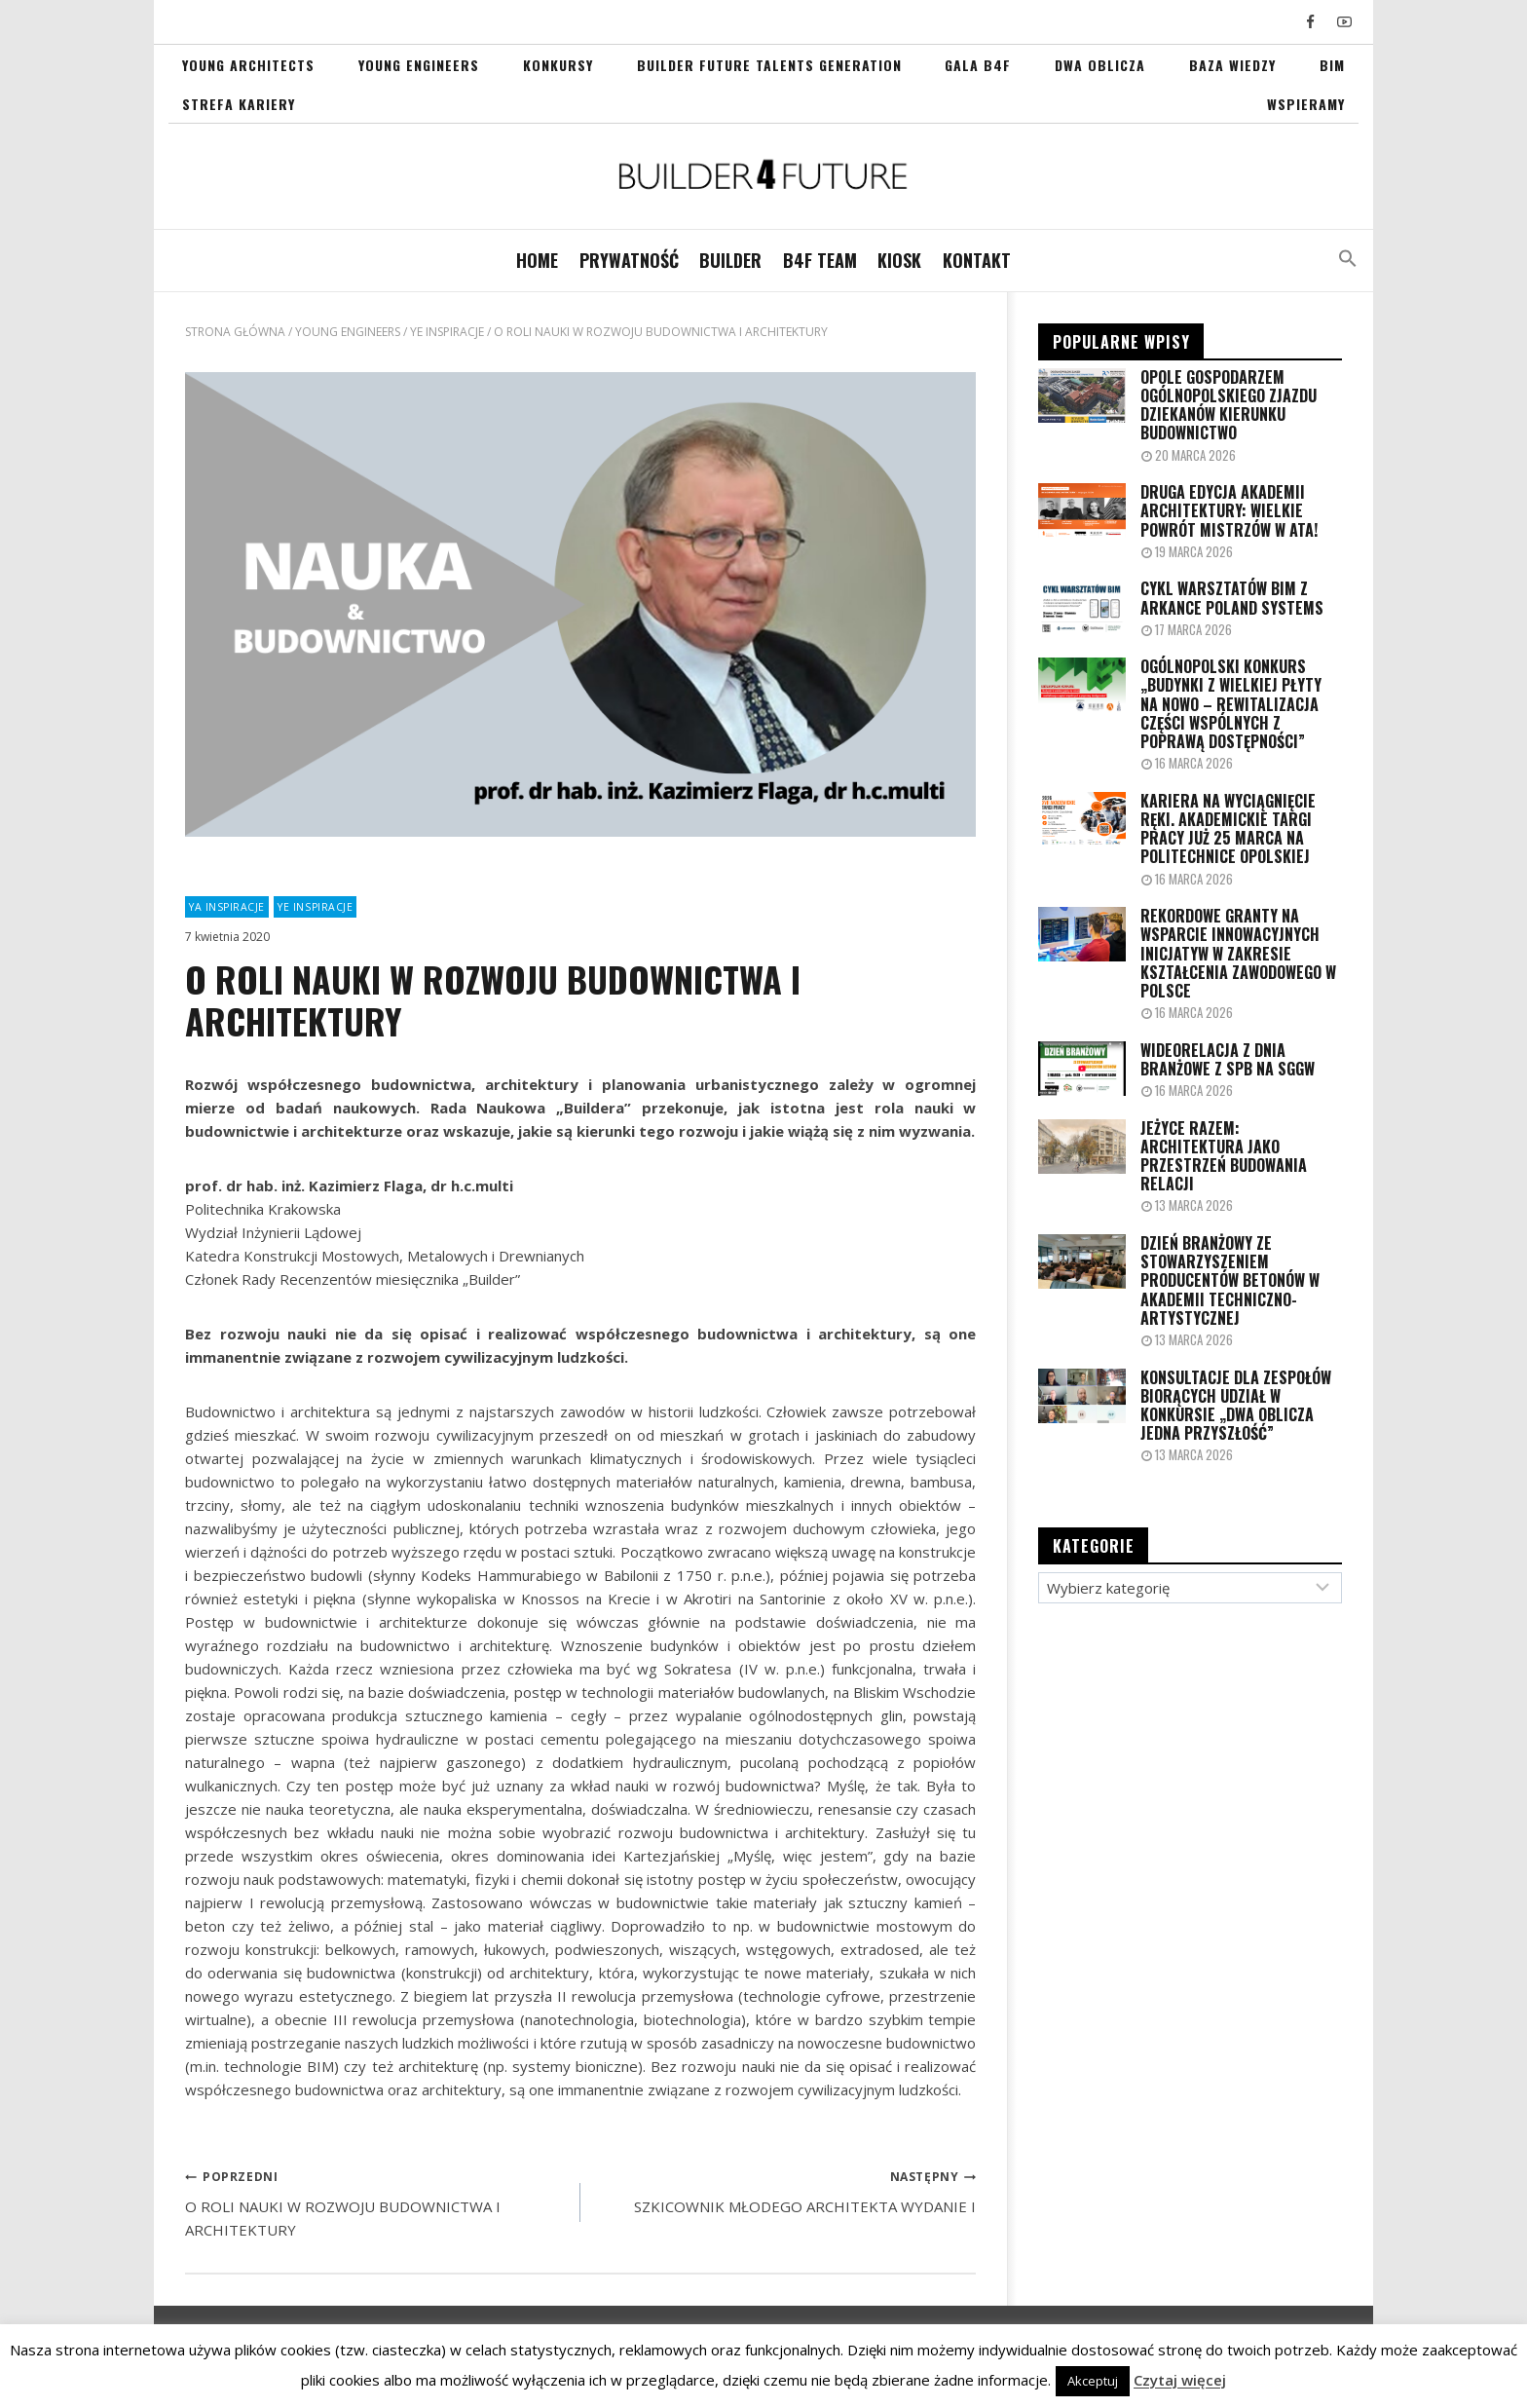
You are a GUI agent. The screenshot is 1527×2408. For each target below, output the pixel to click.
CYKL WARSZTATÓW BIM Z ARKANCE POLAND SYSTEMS (1231, 598)
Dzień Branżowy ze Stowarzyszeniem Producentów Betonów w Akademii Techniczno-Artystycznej (1230, 1281)
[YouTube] (1344, 22)
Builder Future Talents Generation (769, 65)
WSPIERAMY (1306, 104)
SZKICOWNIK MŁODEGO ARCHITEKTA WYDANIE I (785, 2189)
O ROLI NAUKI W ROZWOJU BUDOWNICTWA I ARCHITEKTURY (375, 2201)
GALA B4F (978, 65)
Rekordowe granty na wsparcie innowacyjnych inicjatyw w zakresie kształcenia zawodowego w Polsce (1238, 953)
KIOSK (899, 260)
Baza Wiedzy (1232, 65)
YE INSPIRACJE (315, 907)
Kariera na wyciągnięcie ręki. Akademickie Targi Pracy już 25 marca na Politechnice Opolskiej (1228, 829)
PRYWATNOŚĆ (629, 260)
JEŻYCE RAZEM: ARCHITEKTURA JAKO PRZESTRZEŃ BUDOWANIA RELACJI (1223, 1156)
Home (537, 260)
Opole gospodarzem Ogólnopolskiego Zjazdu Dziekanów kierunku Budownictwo (1228, 405)
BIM (1332, 65)
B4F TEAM (820, 260)
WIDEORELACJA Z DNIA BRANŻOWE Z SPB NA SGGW (1227, 1059)
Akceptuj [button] (1092, 2380)
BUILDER (730, 260)
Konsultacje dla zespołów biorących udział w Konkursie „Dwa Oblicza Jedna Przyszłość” (1235, 1406)
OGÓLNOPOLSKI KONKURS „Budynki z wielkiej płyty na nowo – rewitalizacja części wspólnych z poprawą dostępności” (1231, 704)
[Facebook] (1310, 22)
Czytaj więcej (1180, 2379)
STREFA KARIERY (238, 104)
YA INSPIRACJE (227, 907)
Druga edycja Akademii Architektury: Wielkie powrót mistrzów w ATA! (1229, 511)
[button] (1347, 260)
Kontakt (977, 260)
